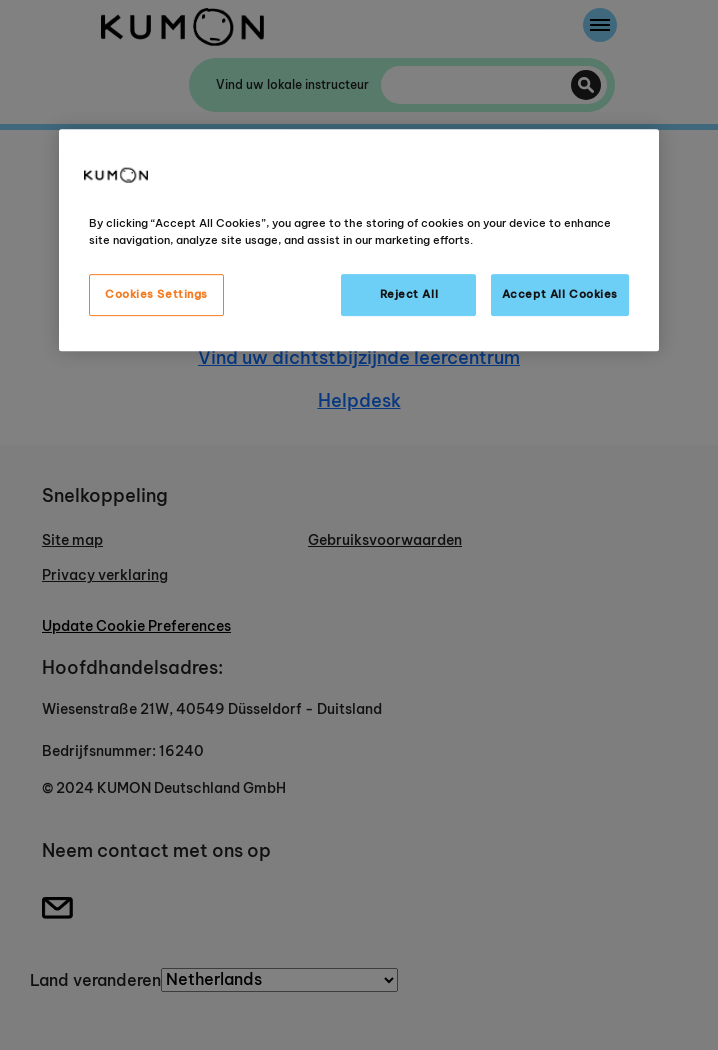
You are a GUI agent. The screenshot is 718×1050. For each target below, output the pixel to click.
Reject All (409, 294)
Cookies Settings (156, 294)
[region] (359, 240)
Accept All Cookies (560, 294)
